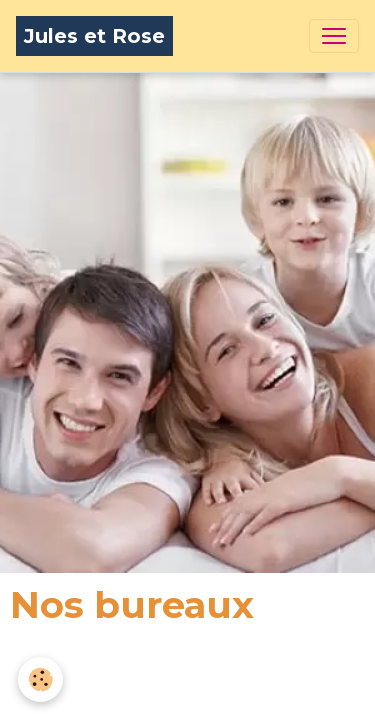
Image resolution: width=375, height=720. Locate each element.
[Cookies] (40, 679)
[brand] (94, 36)
